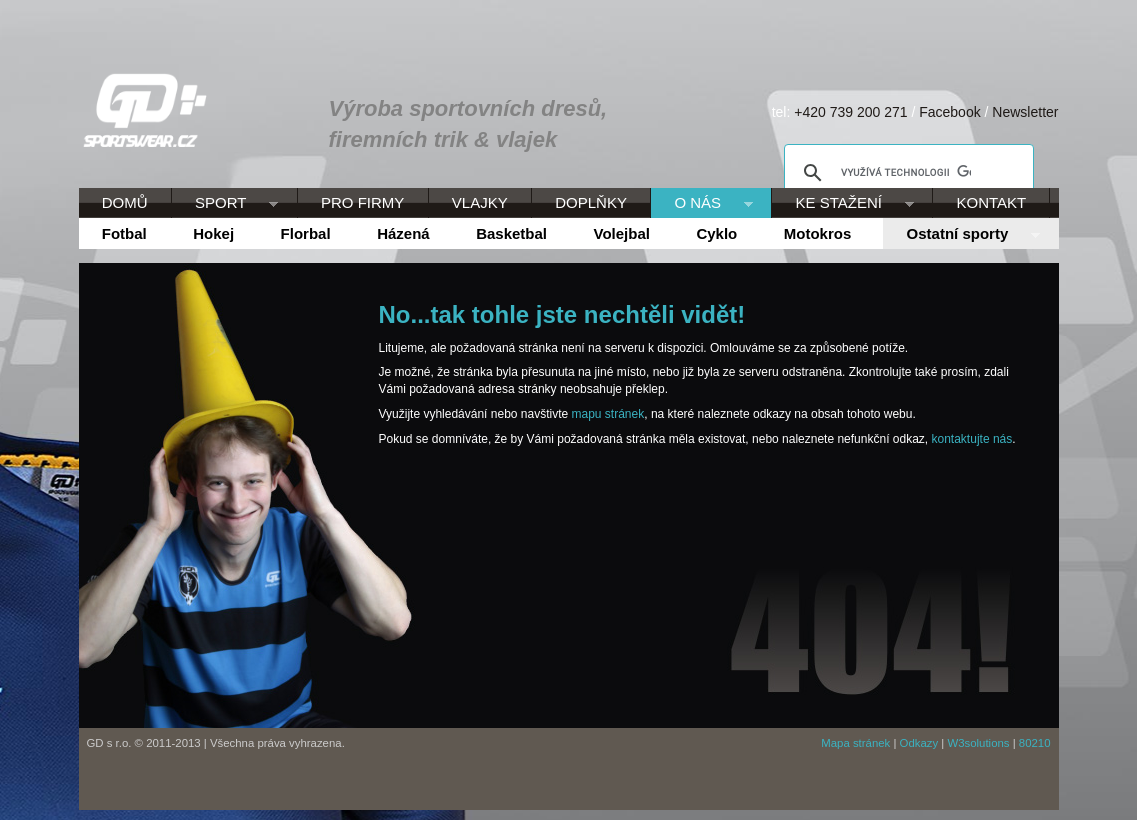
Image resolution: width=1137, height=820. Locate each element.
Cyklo (716, 233)
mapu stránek (608, 414)
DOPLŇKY (591, 202)
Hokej (213, 233)
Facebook (949, 112)
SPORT (225, 204)
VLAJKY (480, 202)
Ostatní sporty (961, 235)
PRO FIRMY (362, 202)
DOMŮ (125, 202)
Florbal (306, 233)
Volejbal (622, 233)
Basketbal (511, 233)
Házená (403, 233)
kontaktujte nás (972, 439)
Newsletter (1025, 112)
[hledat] (906, 173)
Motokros (818, 233)
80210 (1035, 743)
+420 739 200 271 (850, 112)
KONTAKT (992, 202)
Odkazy (919, 743)
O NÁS (701, 204)
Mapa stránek (855, 743)
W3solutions (978, 743)
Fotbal (124, 233)
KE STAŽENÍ (842, 204)
